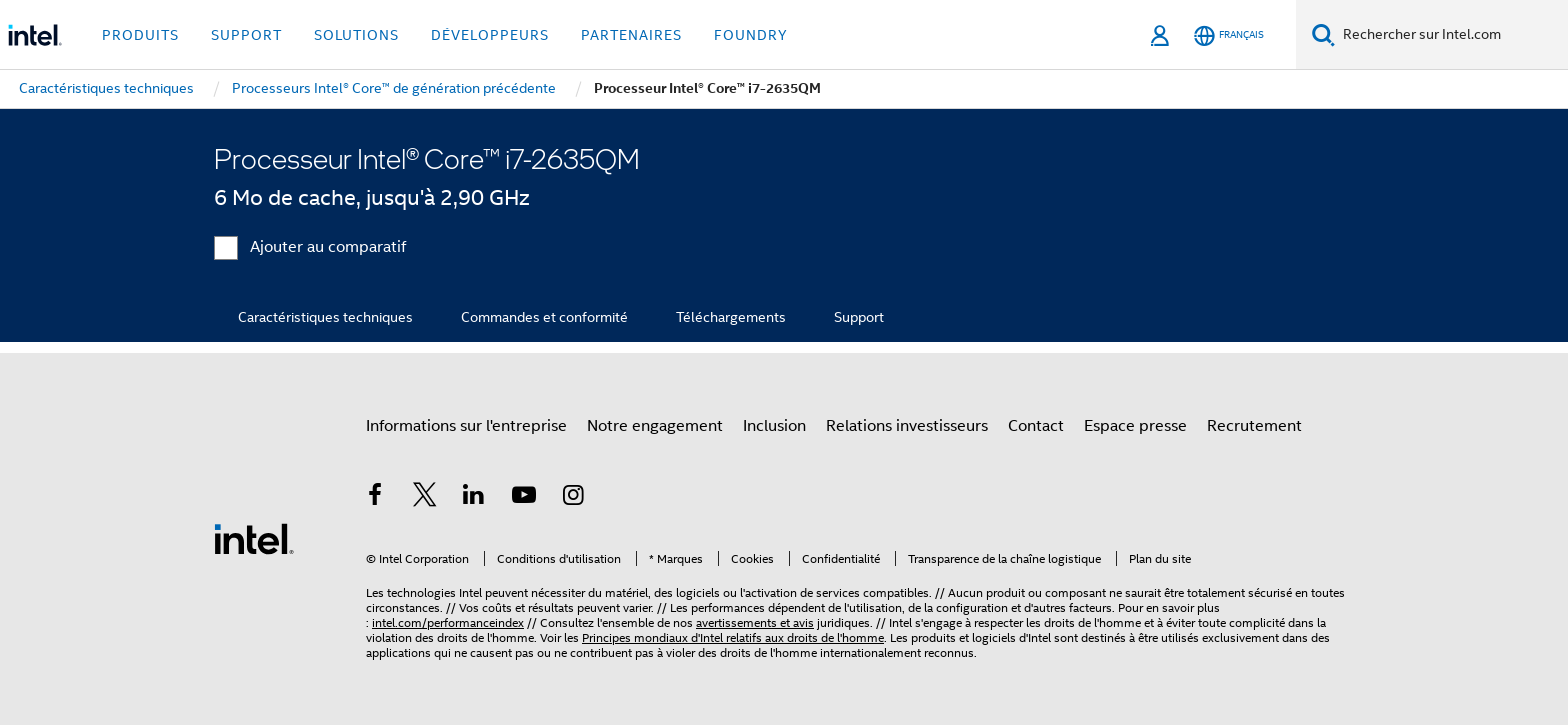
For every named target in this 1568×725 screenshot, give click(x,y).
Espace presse (1135, 426)
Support (859, 317)
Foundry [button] (751, 35)
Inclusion (774, 426)
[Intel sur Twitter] (425, 498)
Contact (1036, 426)
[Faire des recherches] (1323, 34)
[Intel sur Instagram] (573, 498)
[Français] (1229, 35)
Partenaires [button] (631, 35)
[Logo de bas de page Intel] (254, 538)
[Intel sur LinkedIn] (474, 498)
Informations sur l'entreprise (466, 426)
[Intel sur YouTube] (524, 498)
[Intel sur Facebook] (375, 498)
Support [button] (246, 35)
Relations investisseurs (907, 426)
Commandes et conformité (544, 317)
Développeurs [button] (490, 35)
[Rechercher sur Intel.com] (1451, 35)
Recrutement (1254, 426)
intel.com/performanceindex (448, 622)
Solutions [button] (356, 35)
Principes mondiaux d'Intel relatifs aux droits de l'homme (733, 637)
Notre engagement (655, 426)
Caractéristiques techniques (325, 317)
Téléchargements (731, 317)
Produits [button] (140, 35)
